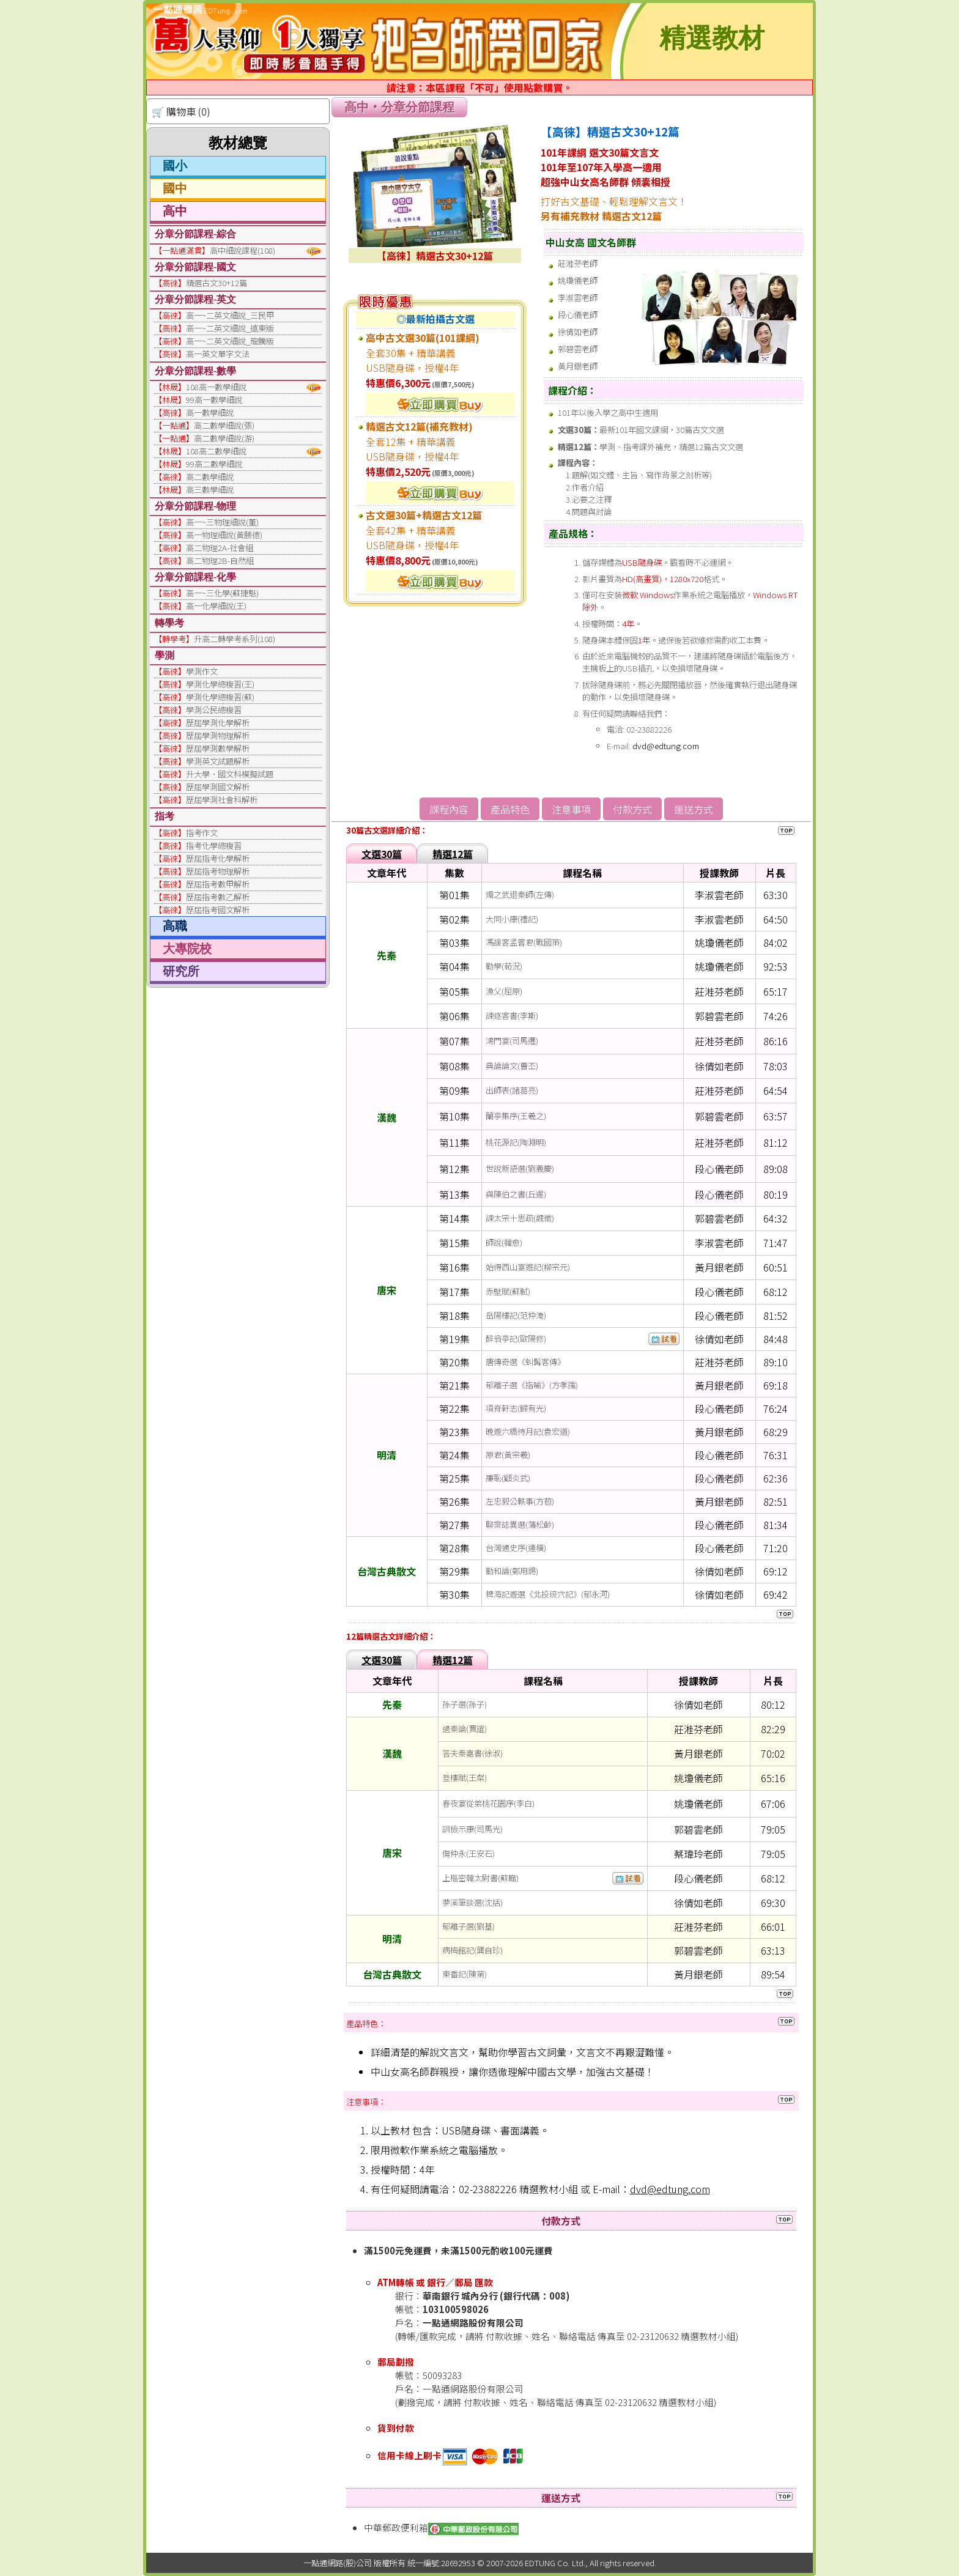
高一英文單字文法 (218, 354)
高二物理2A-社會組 (219, 547)
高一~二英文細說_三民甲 (230, 315)
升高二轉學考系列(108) (234, 639)
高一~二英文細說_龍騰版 (230, 341)
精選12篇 (452, 853)
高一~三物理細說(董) (222, 522)
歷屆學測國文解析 (218, 787)
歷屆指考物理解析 (218, 871)
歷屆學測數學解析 (218, 748)
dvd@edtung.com (665, 746)
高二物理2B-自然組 (220, 560)
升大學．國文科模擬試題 (229, 774)
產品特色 (510, 809)
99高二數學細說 (214, 464)
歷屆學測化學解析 (218, 722)
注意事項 (571, 809)
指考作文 (202, 832)
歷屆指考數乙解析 (218, 897)
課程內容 (448, 809)
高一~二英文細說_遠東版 (230, 328)
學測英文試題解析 (218, 761)
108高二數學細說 (216, 451)
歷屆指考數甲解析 (218, 884)
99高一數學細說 (214, 399)
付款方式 (632, 809)
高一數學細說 (210, 412)
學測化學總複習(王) (220, 684)
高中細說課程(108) (242, 250)
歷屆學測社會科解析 (221, 799)
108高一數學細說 (216, 387)
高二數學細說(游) (224, 438)
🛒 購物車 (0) (181, 111)
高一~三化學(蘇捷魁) (222, 593)
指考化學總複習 (214, 845)
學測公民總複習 (214, 710)
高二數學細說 (210, 477)
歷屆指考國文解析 (218, 910)
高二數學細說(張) (224, 425)
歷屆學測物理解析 (218, 735)
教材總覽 (238, 143)
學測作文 (202, 671)
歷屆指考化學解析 (218, 858)
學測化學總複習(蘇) (220, 697)
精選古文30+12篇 (216, 283)
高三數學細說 (210, 489)
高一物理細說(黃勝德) (224, 535)
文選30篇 (381, 853)
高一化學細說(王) (216, 606)
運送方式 (693, 809)
